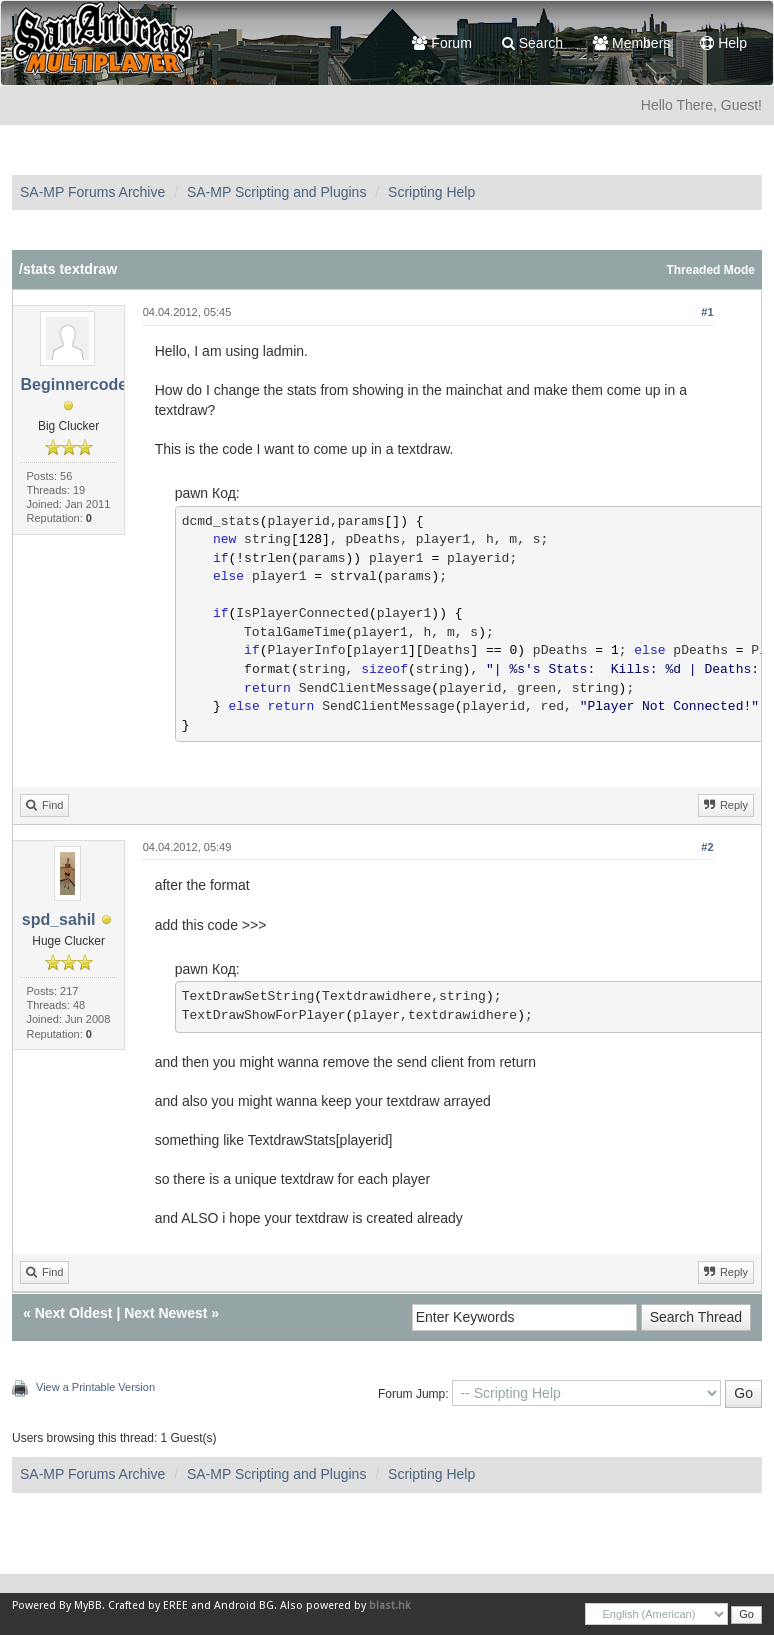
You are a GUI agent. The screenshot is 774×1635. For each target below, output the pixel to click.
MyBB (88, 1605)
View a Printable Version (95, 1387)
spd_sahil (59, 919)
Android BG (244, 1605)
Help (723, 43)
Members (631, 43)
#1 (707, 312)
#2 (707, 847)
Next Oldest (74, 1313)
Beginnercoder (76, 384)
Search (532, 43)
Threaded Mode (710, 270)
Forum (441, 43)
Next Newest (165, 1313)
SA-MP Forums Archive (92, 192)
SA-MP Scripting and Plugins (277, 192)
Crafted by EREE (148, 1605)
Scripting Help (431, 192)
